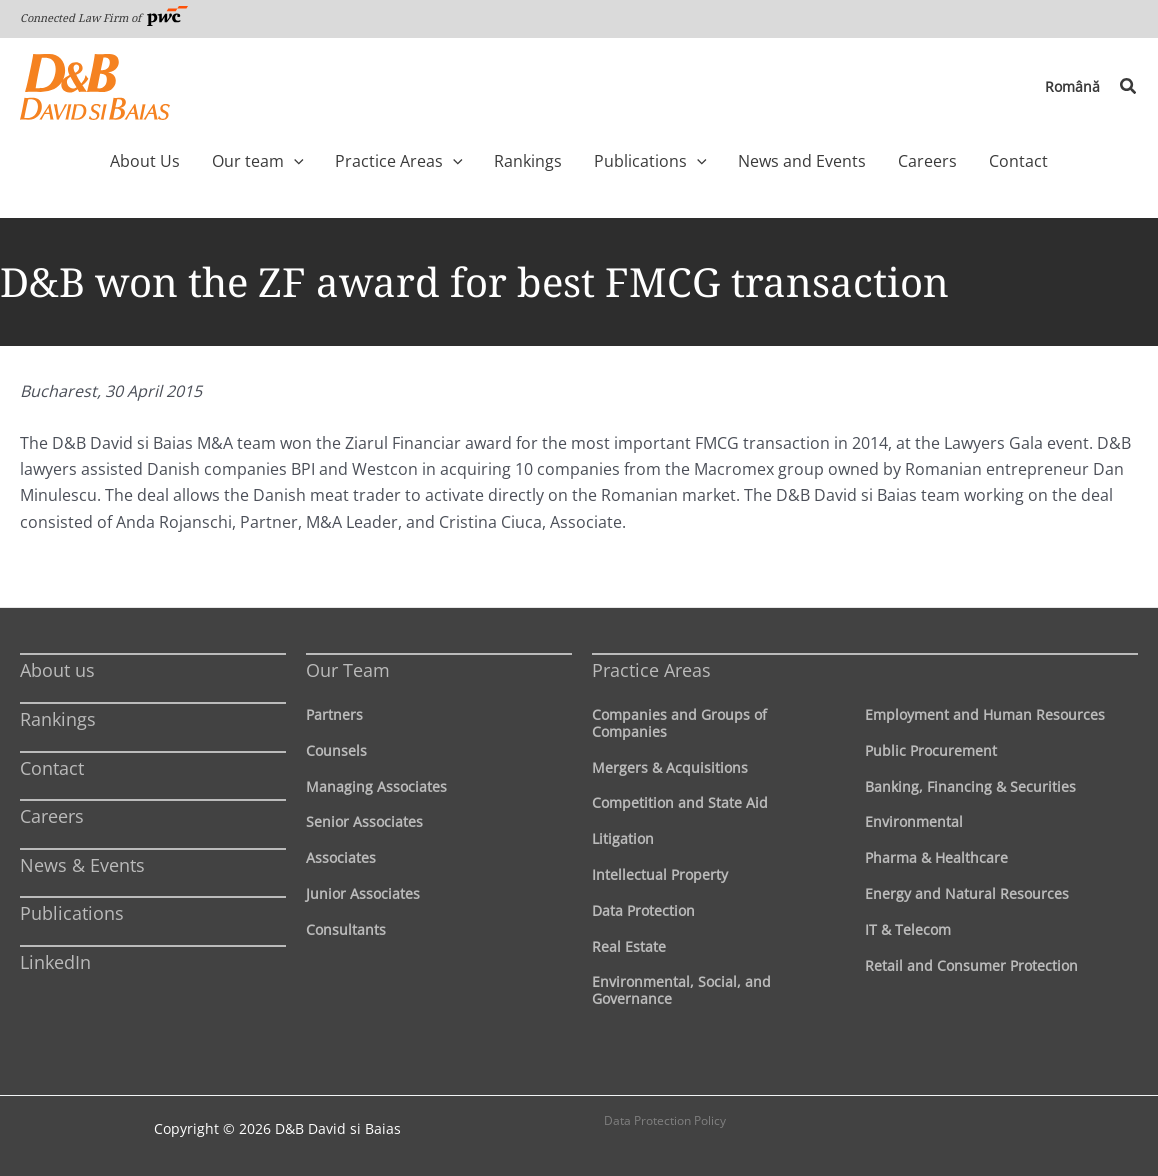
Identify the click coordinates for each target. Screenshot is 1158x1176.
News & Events (82, 865)
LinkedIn (55, 962)
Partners (334, 714)
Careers (52, 816)
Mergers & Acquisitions (670, 767)
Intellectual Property (660, 874)
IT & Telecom (908, 929)
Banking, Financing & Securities (970, 786)
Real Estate (629, 946)
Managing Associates (376, 786)
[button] (1129, 87)
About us (57, 670)
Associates (341, 857)
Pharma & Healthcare (936, 857)
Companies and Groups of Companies (679, 723)
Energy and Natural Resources (967, 893)
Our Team (348, 670)
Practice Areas (651, 670)
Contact (52, 768)
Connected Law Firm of (104, 17)
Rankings (58, 719)
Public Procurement (931, 750)
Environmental (914, 821)
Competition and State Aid (680, 802)
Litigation (623, 838)
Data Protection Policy (665, 1120)
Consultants (346, 929)
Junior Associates (363, 893)
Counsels (336, 750)
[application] (323, 161)
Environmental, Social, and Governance (681, 990)
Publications (72, 913)
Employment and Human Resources (985, 714)
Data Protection (643, 910)
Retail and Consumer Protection (971, 965)
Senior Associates (364, 821)
